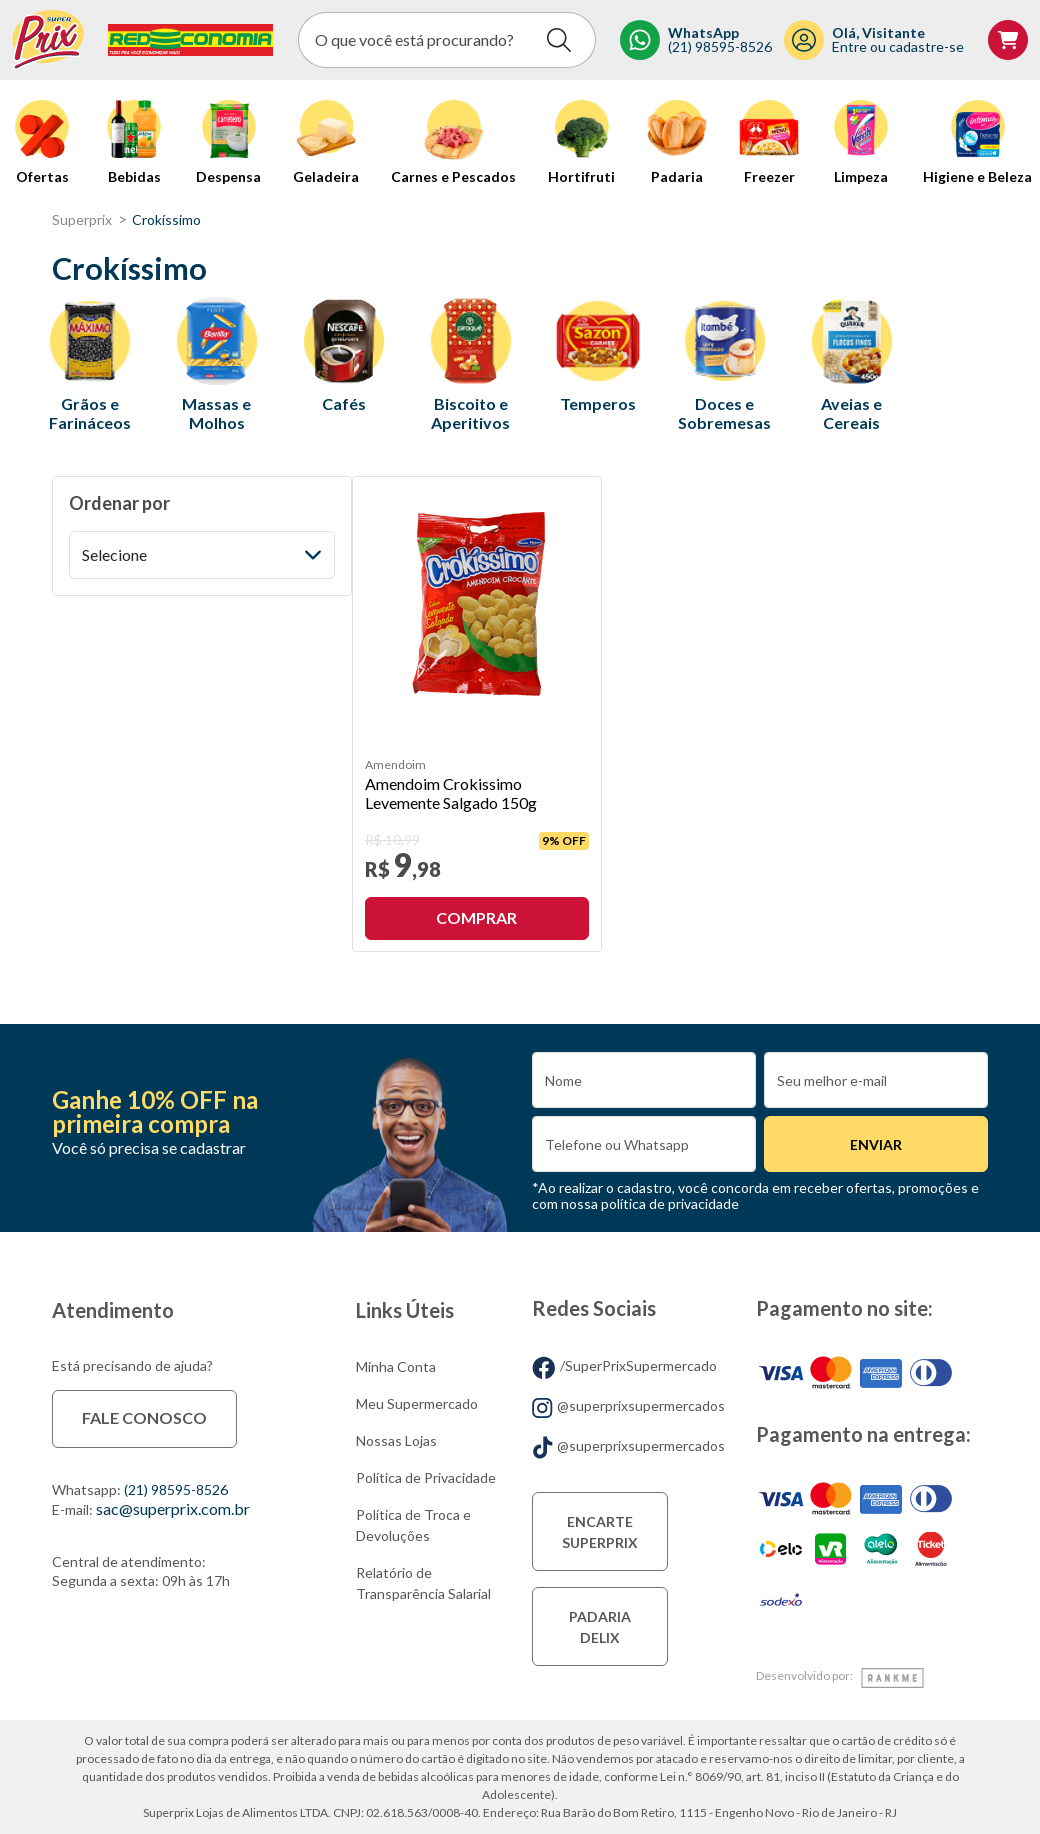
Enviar (876, 1144)
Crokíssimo (166, 219)
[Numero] (644, 1144)
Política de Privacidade (426, 1477)
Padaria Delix (600, 1627)
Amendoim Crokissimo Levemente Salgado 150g (451, 793)
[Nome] (644, 1080)
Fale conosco (144, 1417)
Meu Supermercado (417, 1403)
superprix (82, 219)
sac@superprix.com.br (173, 1508)
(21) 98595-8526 (176, 1489)
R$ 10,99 (392, 840)
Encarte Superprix (600, 1532)
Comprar (476, 917)
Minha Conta (396, 1366)
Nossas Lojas (396, 1440)
